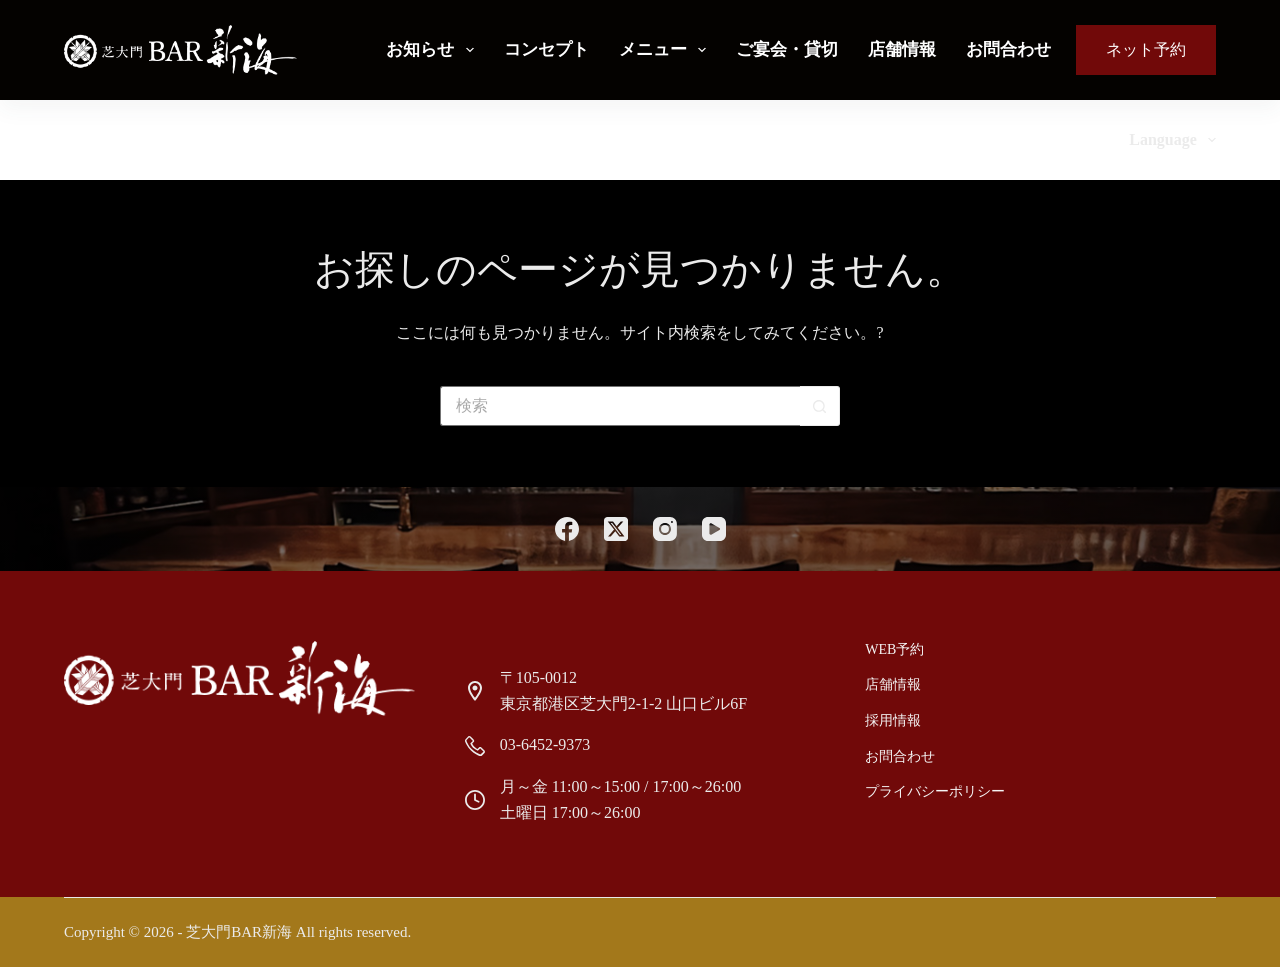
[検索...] (620, 406)
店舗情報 (902, 49)
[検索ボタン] (820, 406)
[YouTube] (714, 529)
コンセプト (546, 49)
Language (1172, 140)
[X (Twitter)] (616, 529)
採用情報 (893, 720)
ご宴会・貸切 (787, 49)
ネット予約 (1146, 49)
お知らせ (433, 50)
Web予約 (894, 649)
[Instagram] (665, 529)
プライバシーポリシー (935, 791)
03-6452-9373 (545, 744)
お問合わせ (1008, 49)
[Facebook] (567, 529)
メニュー (666, 50)
